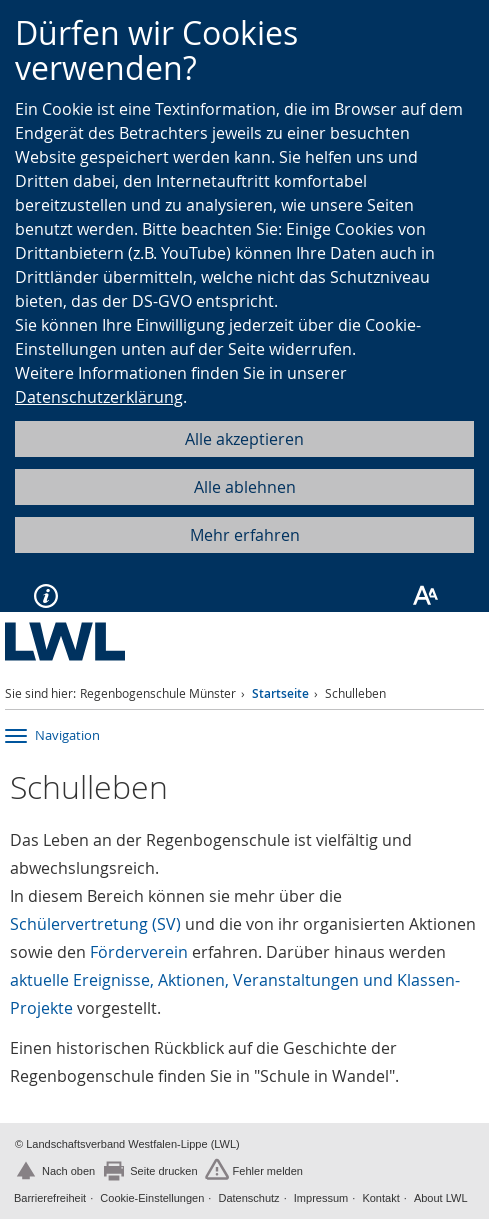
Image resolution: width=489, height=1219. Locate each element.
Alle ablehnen (245, 487)
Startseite (280, 693)
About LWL (441, 1198)
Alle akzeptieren (244, 439)
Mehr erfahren (245, 535)
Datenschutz (248, 1198)
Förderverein (139, 952)
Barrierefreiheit (50, 1198)
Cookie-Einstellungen (152, 1198)
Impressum (321, 1198)
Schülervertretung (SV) (95, 924)
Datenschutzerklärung (99, 397)
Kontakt (380, 1198)
